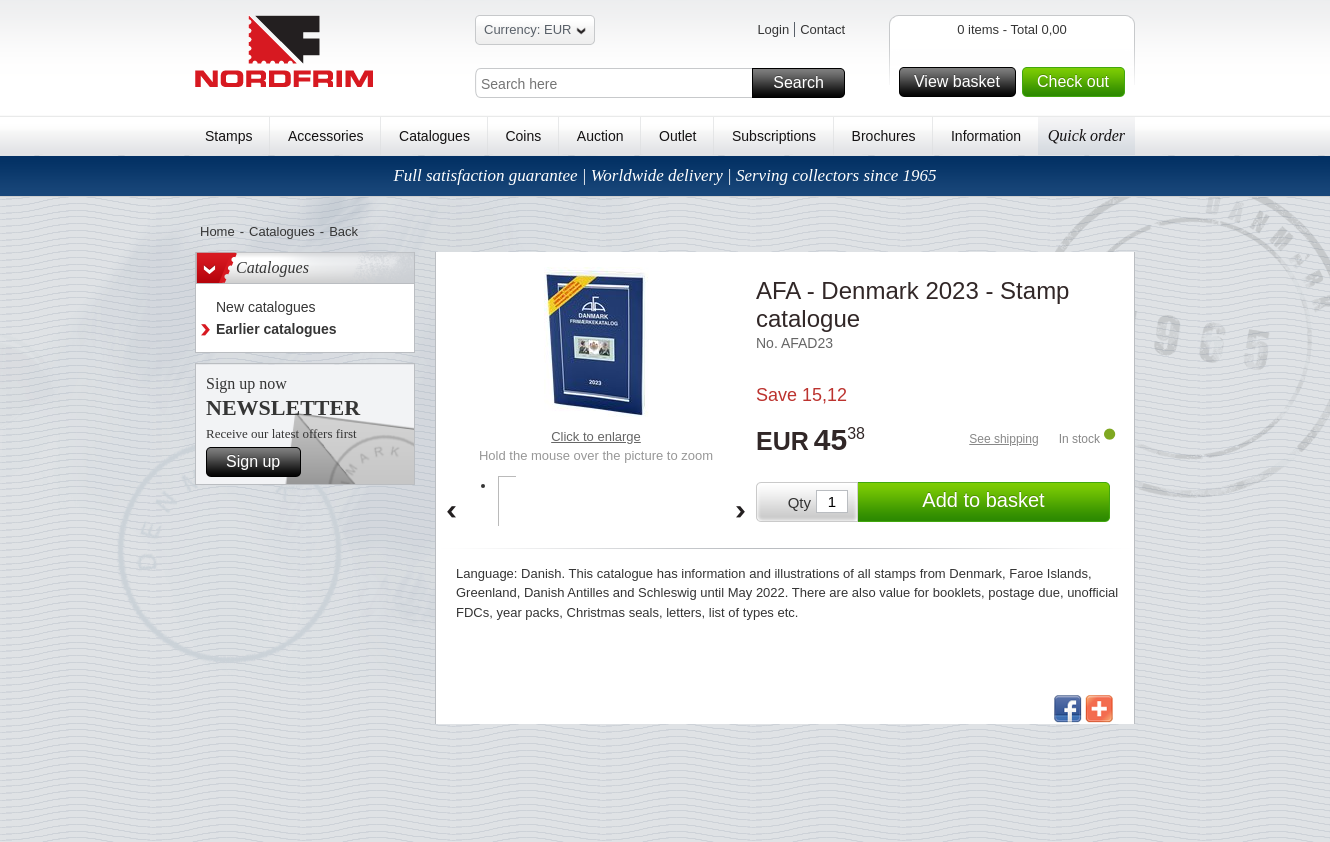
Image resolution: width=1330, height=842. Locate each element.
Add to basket (1013, 502)
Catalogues (434, 136)
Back (343, 231)
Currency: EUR (535, 32)
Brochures (884, 136)
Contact (822, 29)
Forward (741, 513)
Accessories (325, 136)
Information (986, 136)
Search (806, 83)
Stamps (228, 136)
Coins (523, 136)
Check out (1078, 82)
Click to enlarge (596, 436)
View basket (962, 82)
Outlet (677, 136)
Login (773, 29)
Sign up (260, 462)
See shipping (1003, 439)
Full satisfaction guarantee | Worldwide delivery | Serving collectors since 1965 (664, 175)
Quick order (1086, 135)
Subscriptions (774, 136)
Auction (600, 136)
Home (217, 231)
